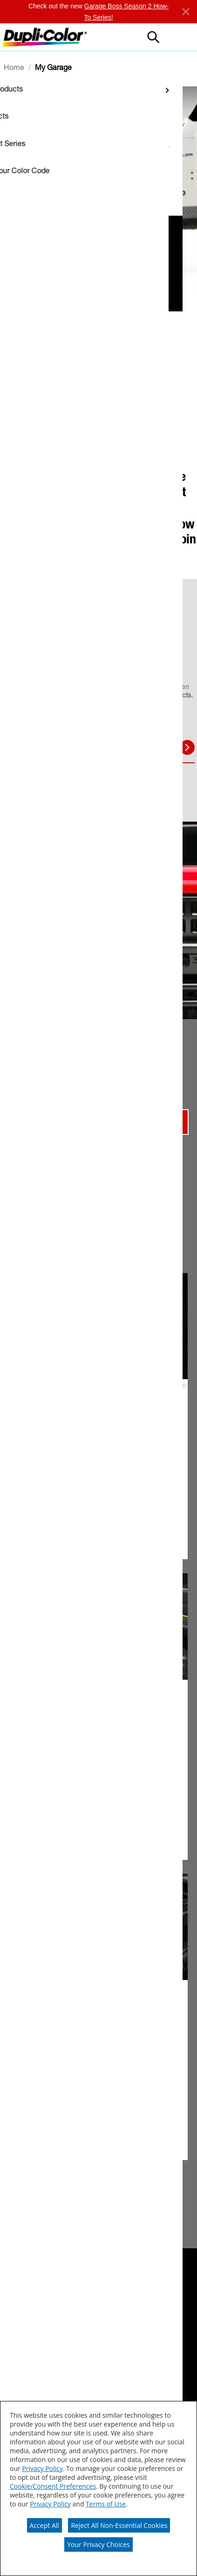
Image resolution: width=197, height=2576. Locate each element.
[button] (181, 37)
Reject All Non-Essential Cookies (119, 2525)
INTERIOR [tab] (132, 747)
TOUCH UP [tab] (38, 748)
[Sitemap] (23, 2389)
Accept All (44, 2525)
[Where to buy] (37, 2317)
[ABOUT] (21, 2334)
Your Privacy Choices (98, 2544)
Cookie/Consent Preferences (53, 2486)
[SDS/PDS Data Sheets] (49, 2351)
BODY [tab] (86, 747)
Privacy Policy (42, 2468)
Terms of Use (106, 2503)
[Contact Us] (32, 2368)
